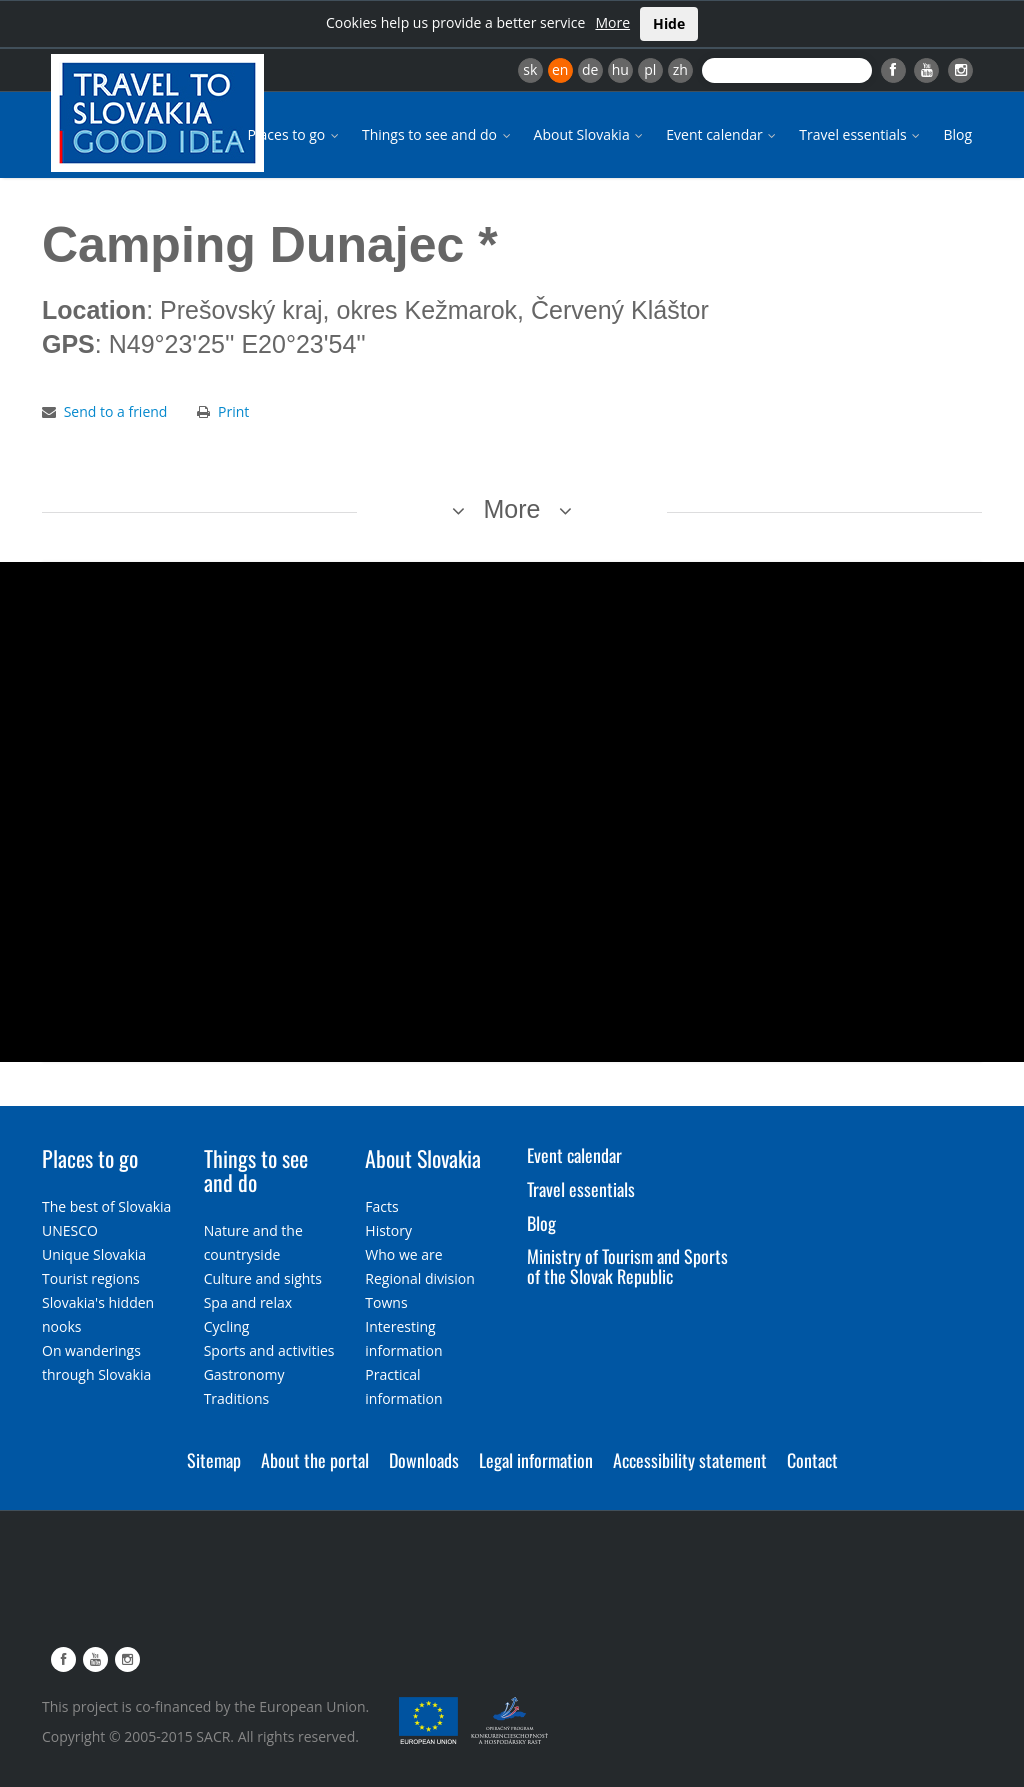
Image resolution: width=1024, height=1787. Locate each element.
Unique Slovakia (94, 1254)
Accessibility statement (690, 1460)
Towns (386, 1302)
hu (620, 69)
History (388, 1230)
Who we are (403, 1254)
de (590, 69)
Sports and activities (269, 1350)
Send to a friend (116, 411)
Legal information (536, 1460)
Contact (812, 1460)
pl (650, 69)
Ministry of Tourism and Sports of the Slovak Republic (627, 1266)
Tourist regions (91, 1278)
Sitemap (214, 1460)
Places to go (295, 134)
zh (680, 69)
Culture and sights (263, 1278)
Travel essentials (861, 134)
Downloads (424, 1460)
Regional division (419, 1278)
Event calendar (722, 134)
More (612, 22)
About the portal (315, 1460)
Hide (669, 23)
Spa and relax (248, 1302)
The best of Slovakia (106, 1206)
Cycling (227, 1326)
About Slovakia (590, 134)
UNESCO (70, 1230)
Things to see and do (438, 134)
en (560, 69)
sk (530, 69)
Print (233, 411)
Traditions (237, 1398)
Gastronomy (244, 1374)
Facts (381, 1206)
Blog (957, 134)
